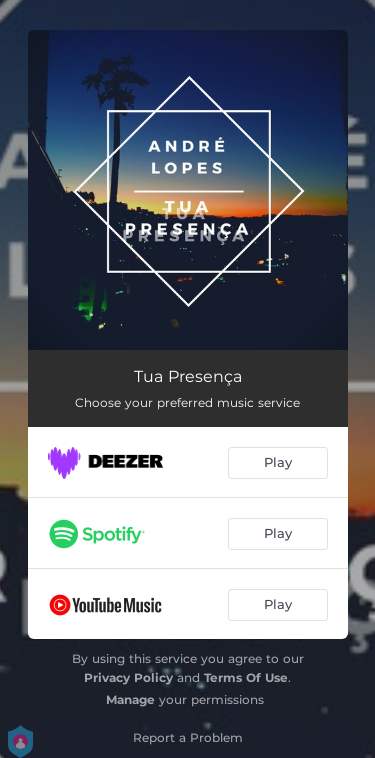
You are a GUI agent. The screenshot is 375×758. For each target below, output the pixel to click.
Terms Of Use (246, 677)
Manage (130, 699)
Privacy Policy (128, 677)
